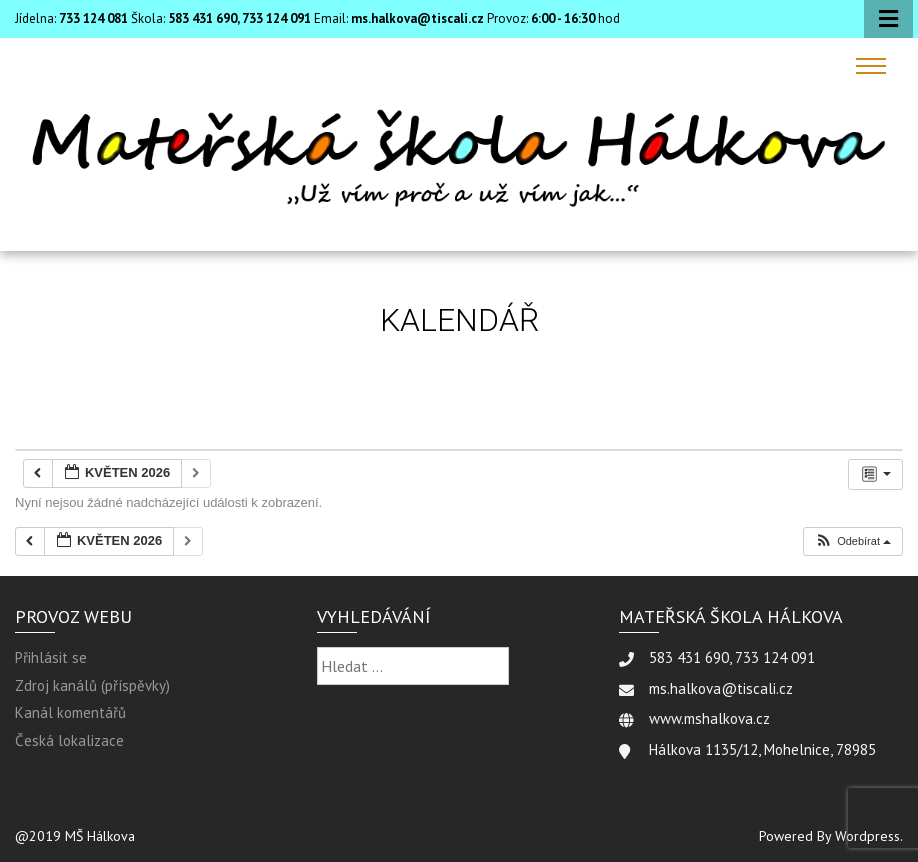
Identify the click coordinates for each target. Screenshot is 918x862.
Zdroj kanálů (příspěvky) (92, 685)
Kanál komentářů (70, 712)
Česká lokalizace (69, 740)
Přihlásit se (51, 657)
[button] (852, 541)
